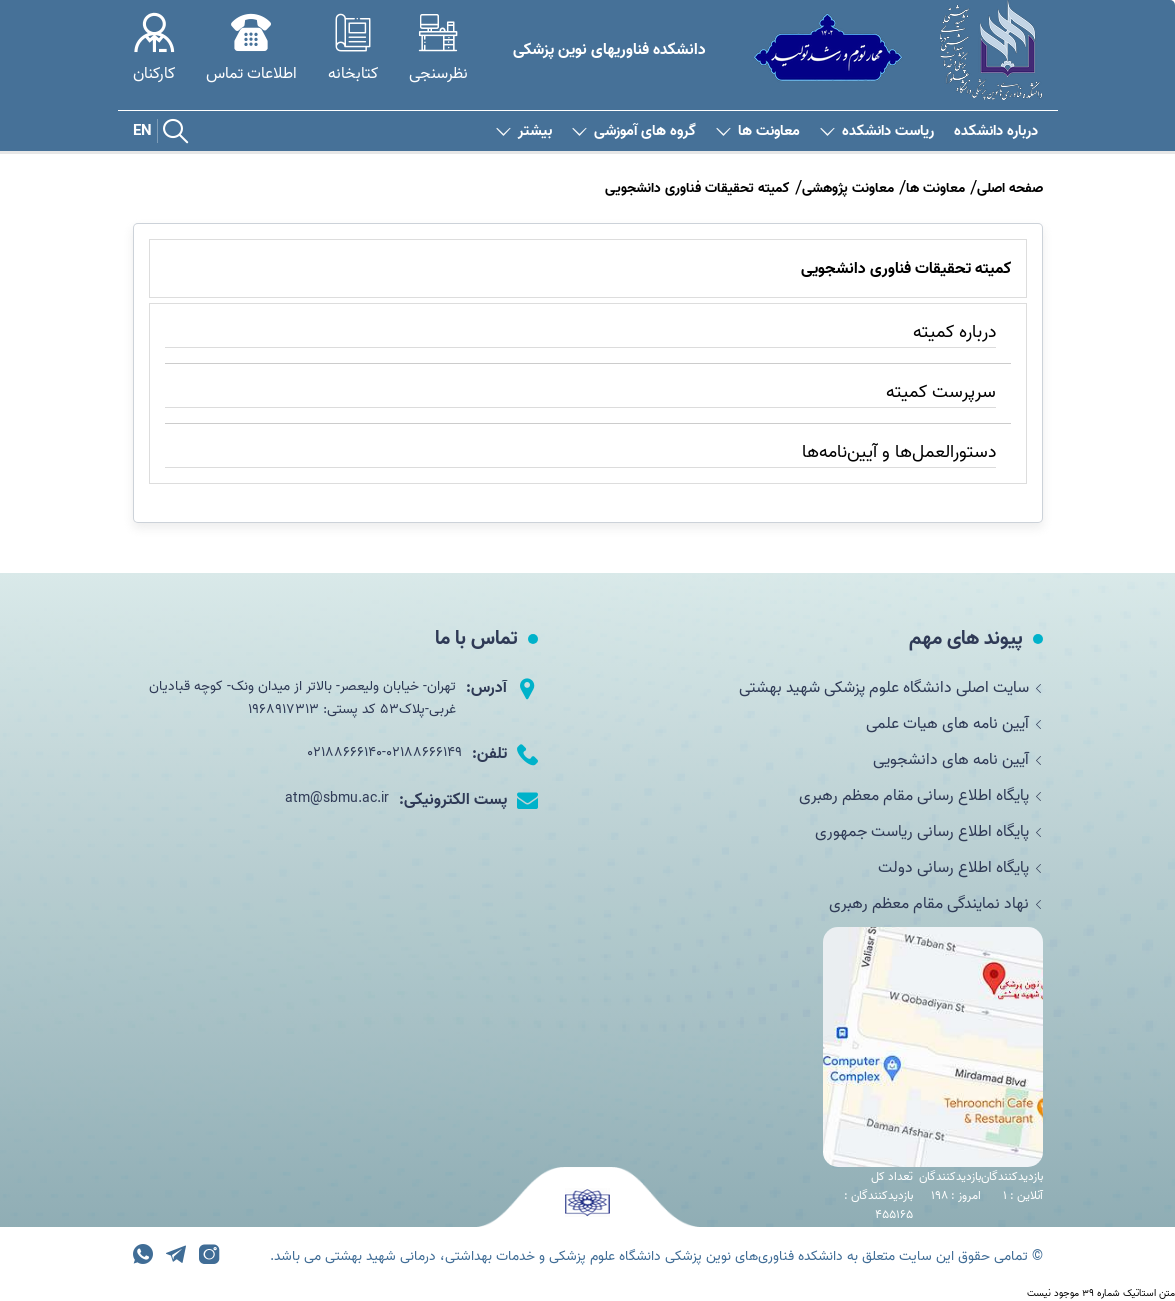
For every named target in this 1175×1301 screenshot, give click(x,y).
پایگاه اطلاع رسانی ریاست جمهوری (929, 832)
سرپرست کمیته (941, 392)
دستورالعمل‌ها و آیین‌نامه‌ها (899, 452)
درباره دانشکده (996, 131)
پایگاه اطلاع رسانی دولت (960, 868)
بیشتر (524, 131)
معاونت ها (758, 131)
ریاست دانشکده (877, 131)
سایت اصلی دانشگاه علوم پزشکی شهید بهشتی (891, 688)
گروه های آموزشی (634, 131)
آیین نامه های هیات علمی (954, 724)
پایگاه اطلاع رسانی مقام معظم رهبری (921, 796)
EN (142, 131)
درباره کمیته (954, 332)
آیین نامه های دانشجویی (958, 760)
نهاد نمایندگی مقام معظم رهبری (936, 904)
